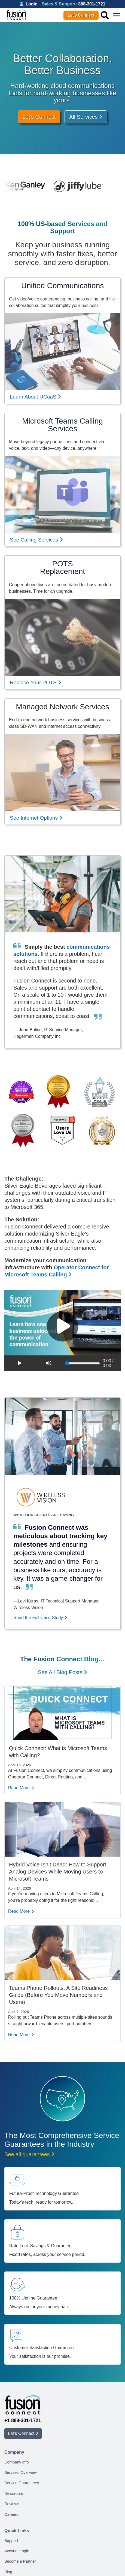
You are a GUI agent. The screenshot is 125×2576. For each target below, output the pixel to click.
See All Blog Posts (62, 1672)
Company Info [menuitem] (16, 2462)
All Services (85, 117)
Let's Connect (39, 117)
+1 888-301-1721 (22, 2420)
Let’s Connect (81, 15)
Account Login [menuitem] (16, 2551)
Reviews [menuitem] (11, 2504)
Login (29, 4)
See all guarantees (29, 2154)
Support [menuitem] (11, 2540)
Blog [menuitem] (8, 2572)
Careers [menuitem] (11, 2514)
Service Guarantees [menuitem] (21, 2483)
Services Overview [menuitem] (20, 2472)
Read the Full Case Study (40, 1617)
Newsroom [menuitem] (13, 2493)
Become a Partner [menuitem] (20, 2561)
